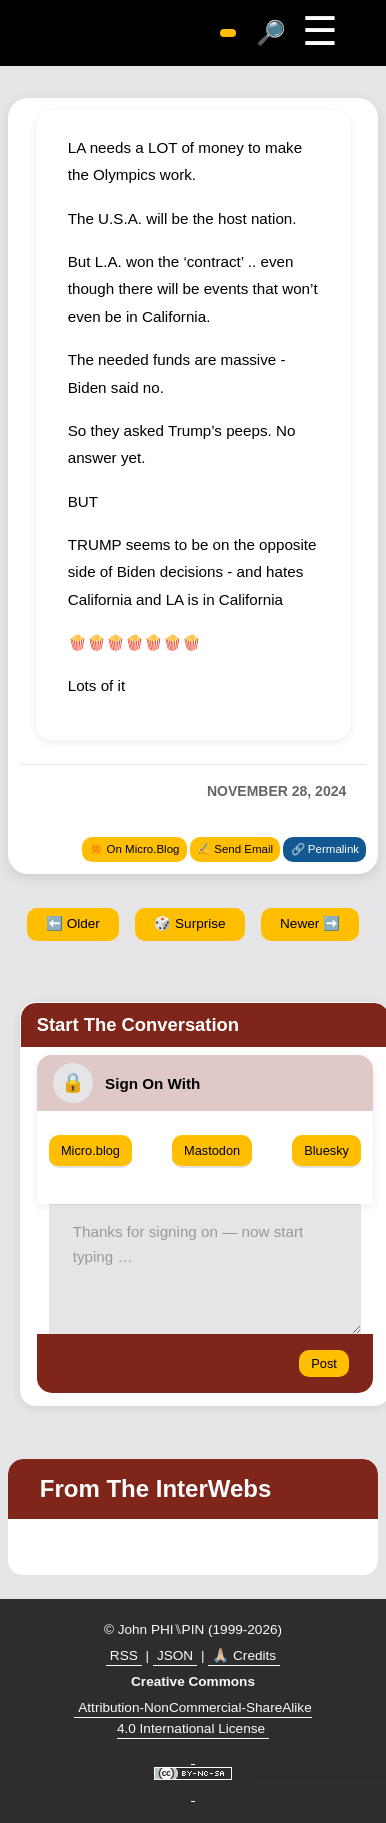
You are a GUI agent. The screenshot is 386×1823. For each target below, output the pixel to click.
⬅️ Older (73, 923)
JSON (175, 1655)
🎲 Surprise (189, 923)
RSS (124, 1655)
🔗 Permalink (325, 849)
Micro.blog (90, 1150)
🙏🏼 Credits (244, 1655)
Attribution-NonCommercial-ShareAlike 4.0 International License (194, 1718)
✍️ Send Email (235, 849)
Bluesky (326, 1150)
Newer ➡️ (310, 923)
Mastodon (212, 1150)
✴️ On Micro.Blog (134, 849)
